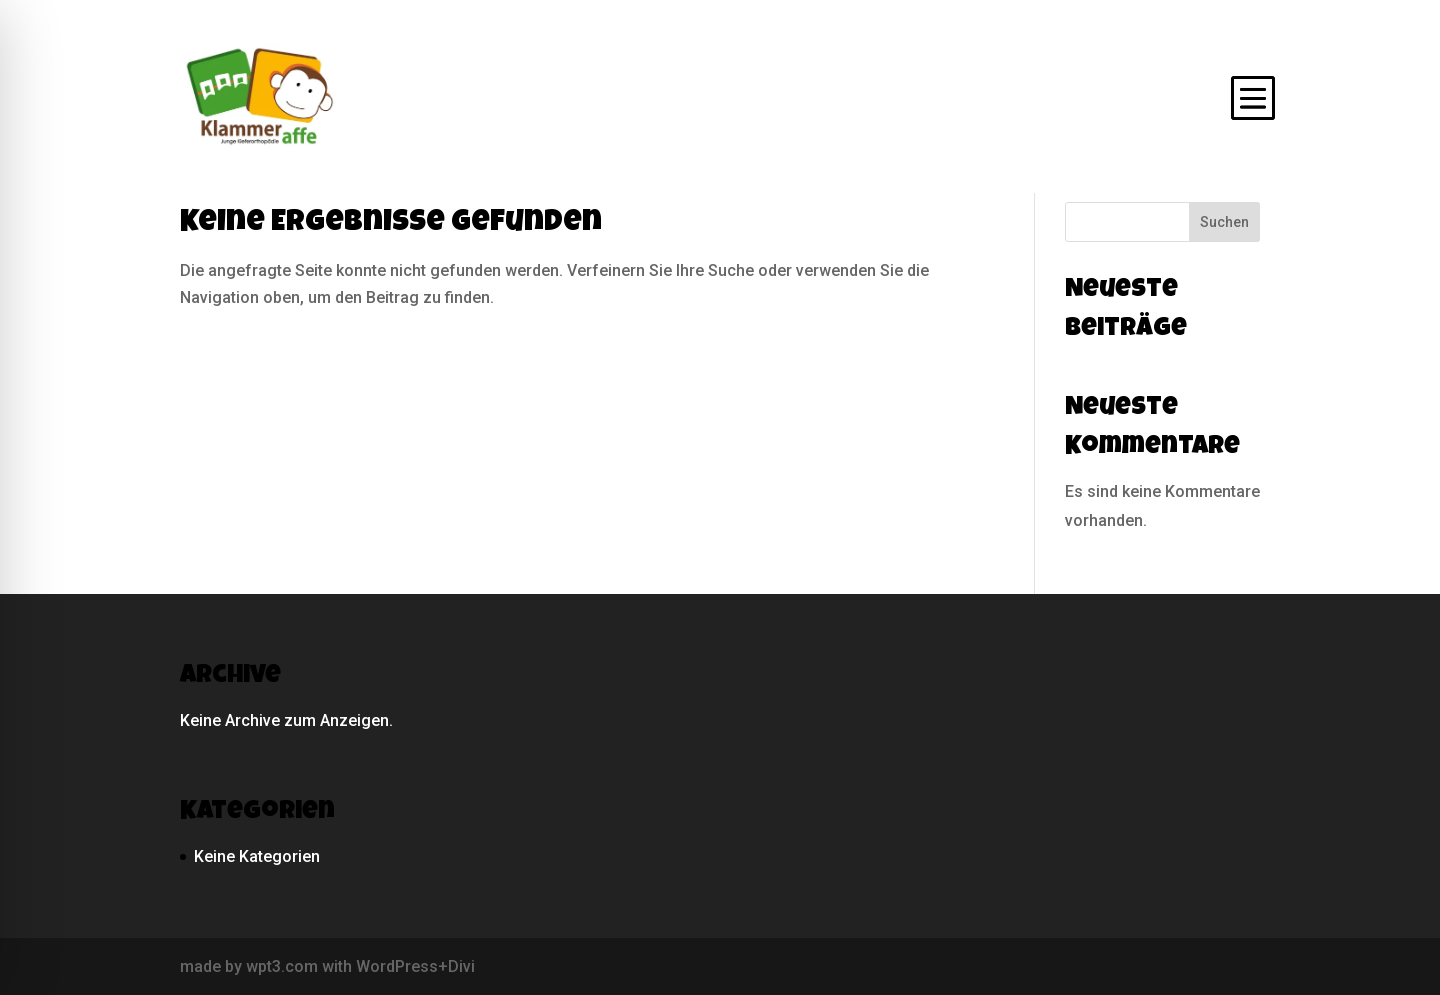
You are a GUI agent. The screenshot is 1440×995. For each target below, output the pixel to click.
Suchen (1224, 222)
